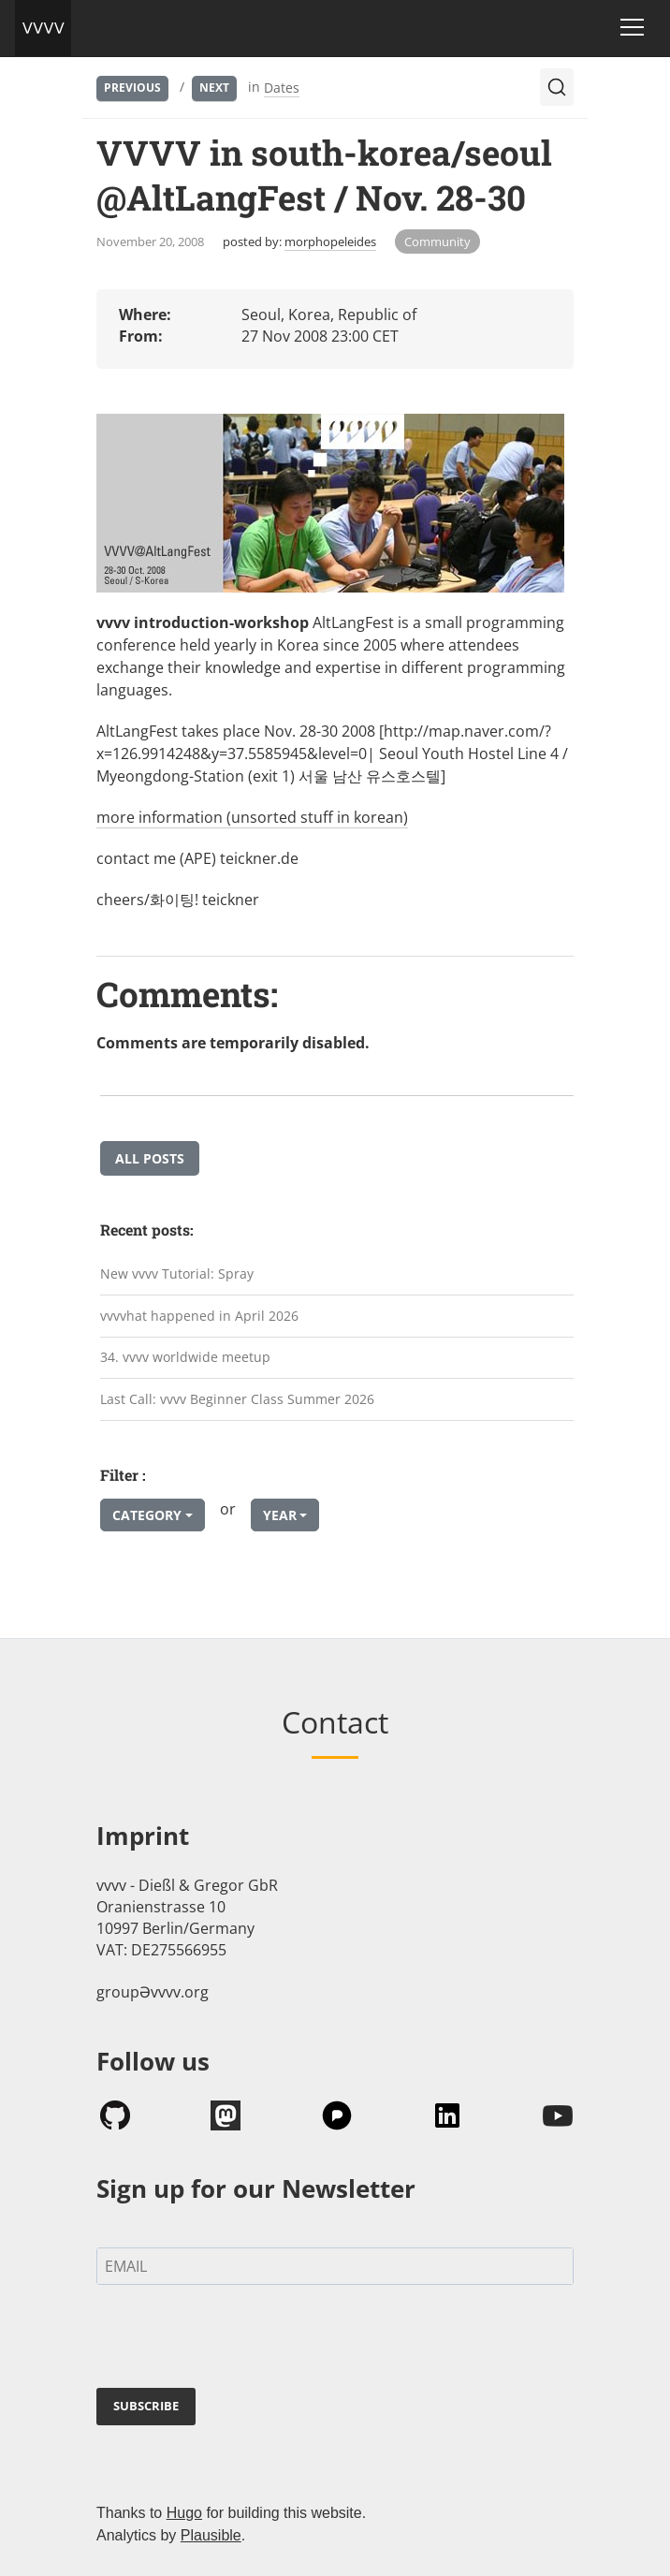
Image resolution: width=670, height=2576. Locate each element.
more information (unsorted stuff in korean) (252, 817)
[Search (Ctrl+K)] (557, 87)
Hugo (184, 2513)
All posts (149, 1158)
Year (280, 1515)
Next (214, 87)
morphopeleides (330, 241)
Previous (132, 87)
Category (147, 1515)
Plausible (211, 2535)
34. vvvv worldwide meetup (185, 1357)
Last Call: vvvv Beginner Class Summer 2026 (237, 1399)
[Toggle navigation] (632, 27)
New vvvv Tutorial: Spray (177, 1273)
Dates (281, 87)
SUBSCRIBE (146, 2405)
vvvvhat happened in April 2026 (199, 1316)
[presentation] (238, 2340)
